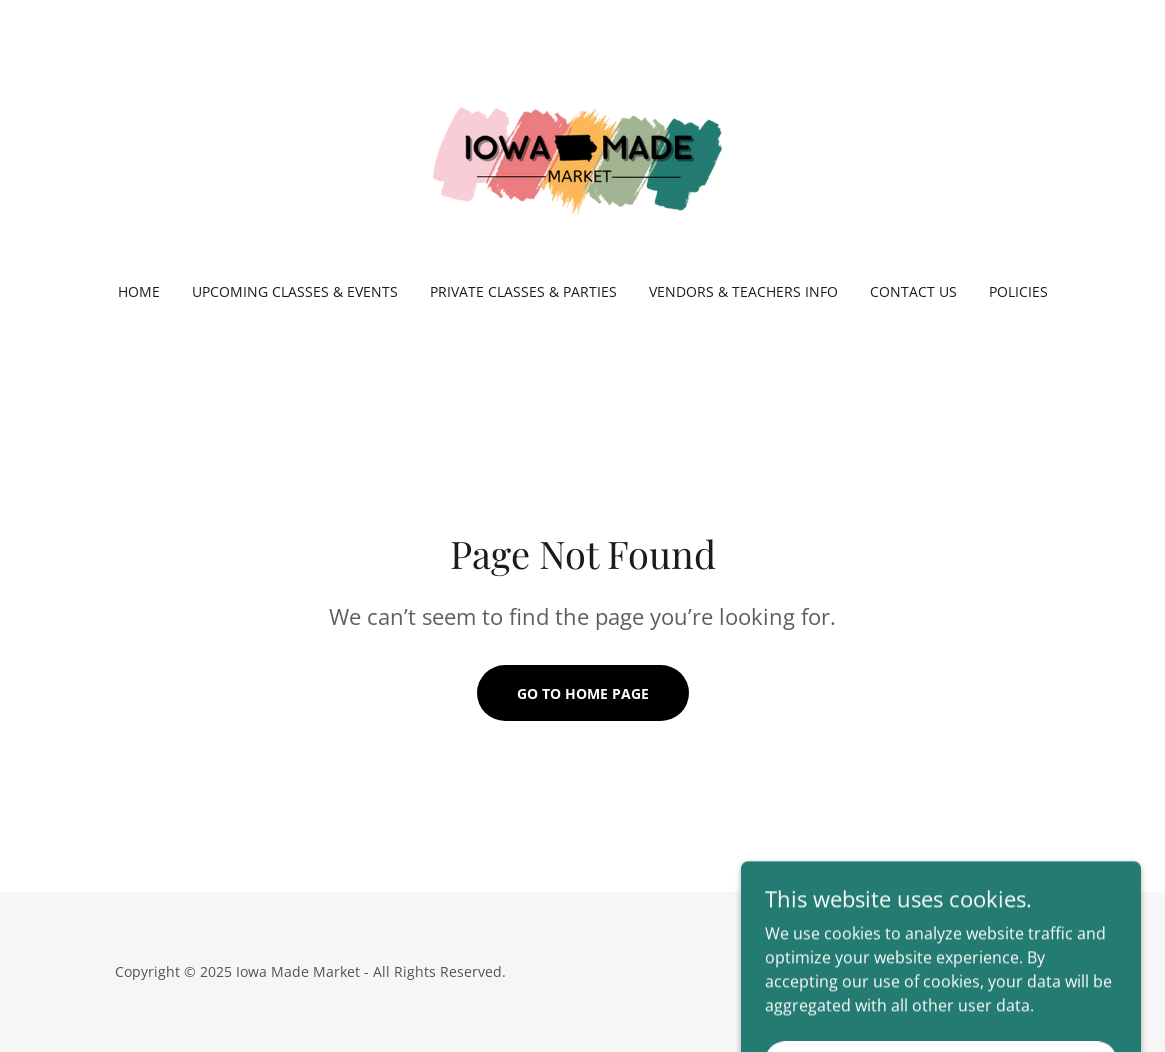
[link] (582, 154)
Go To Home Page (583, 693)
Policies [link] (1018, 291)
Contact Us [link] (913, 291)
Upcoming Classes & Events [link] (295, 291)
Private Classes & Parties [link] (523, 291)
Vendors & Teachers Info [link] (743, 291)
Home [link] (139, 291)
